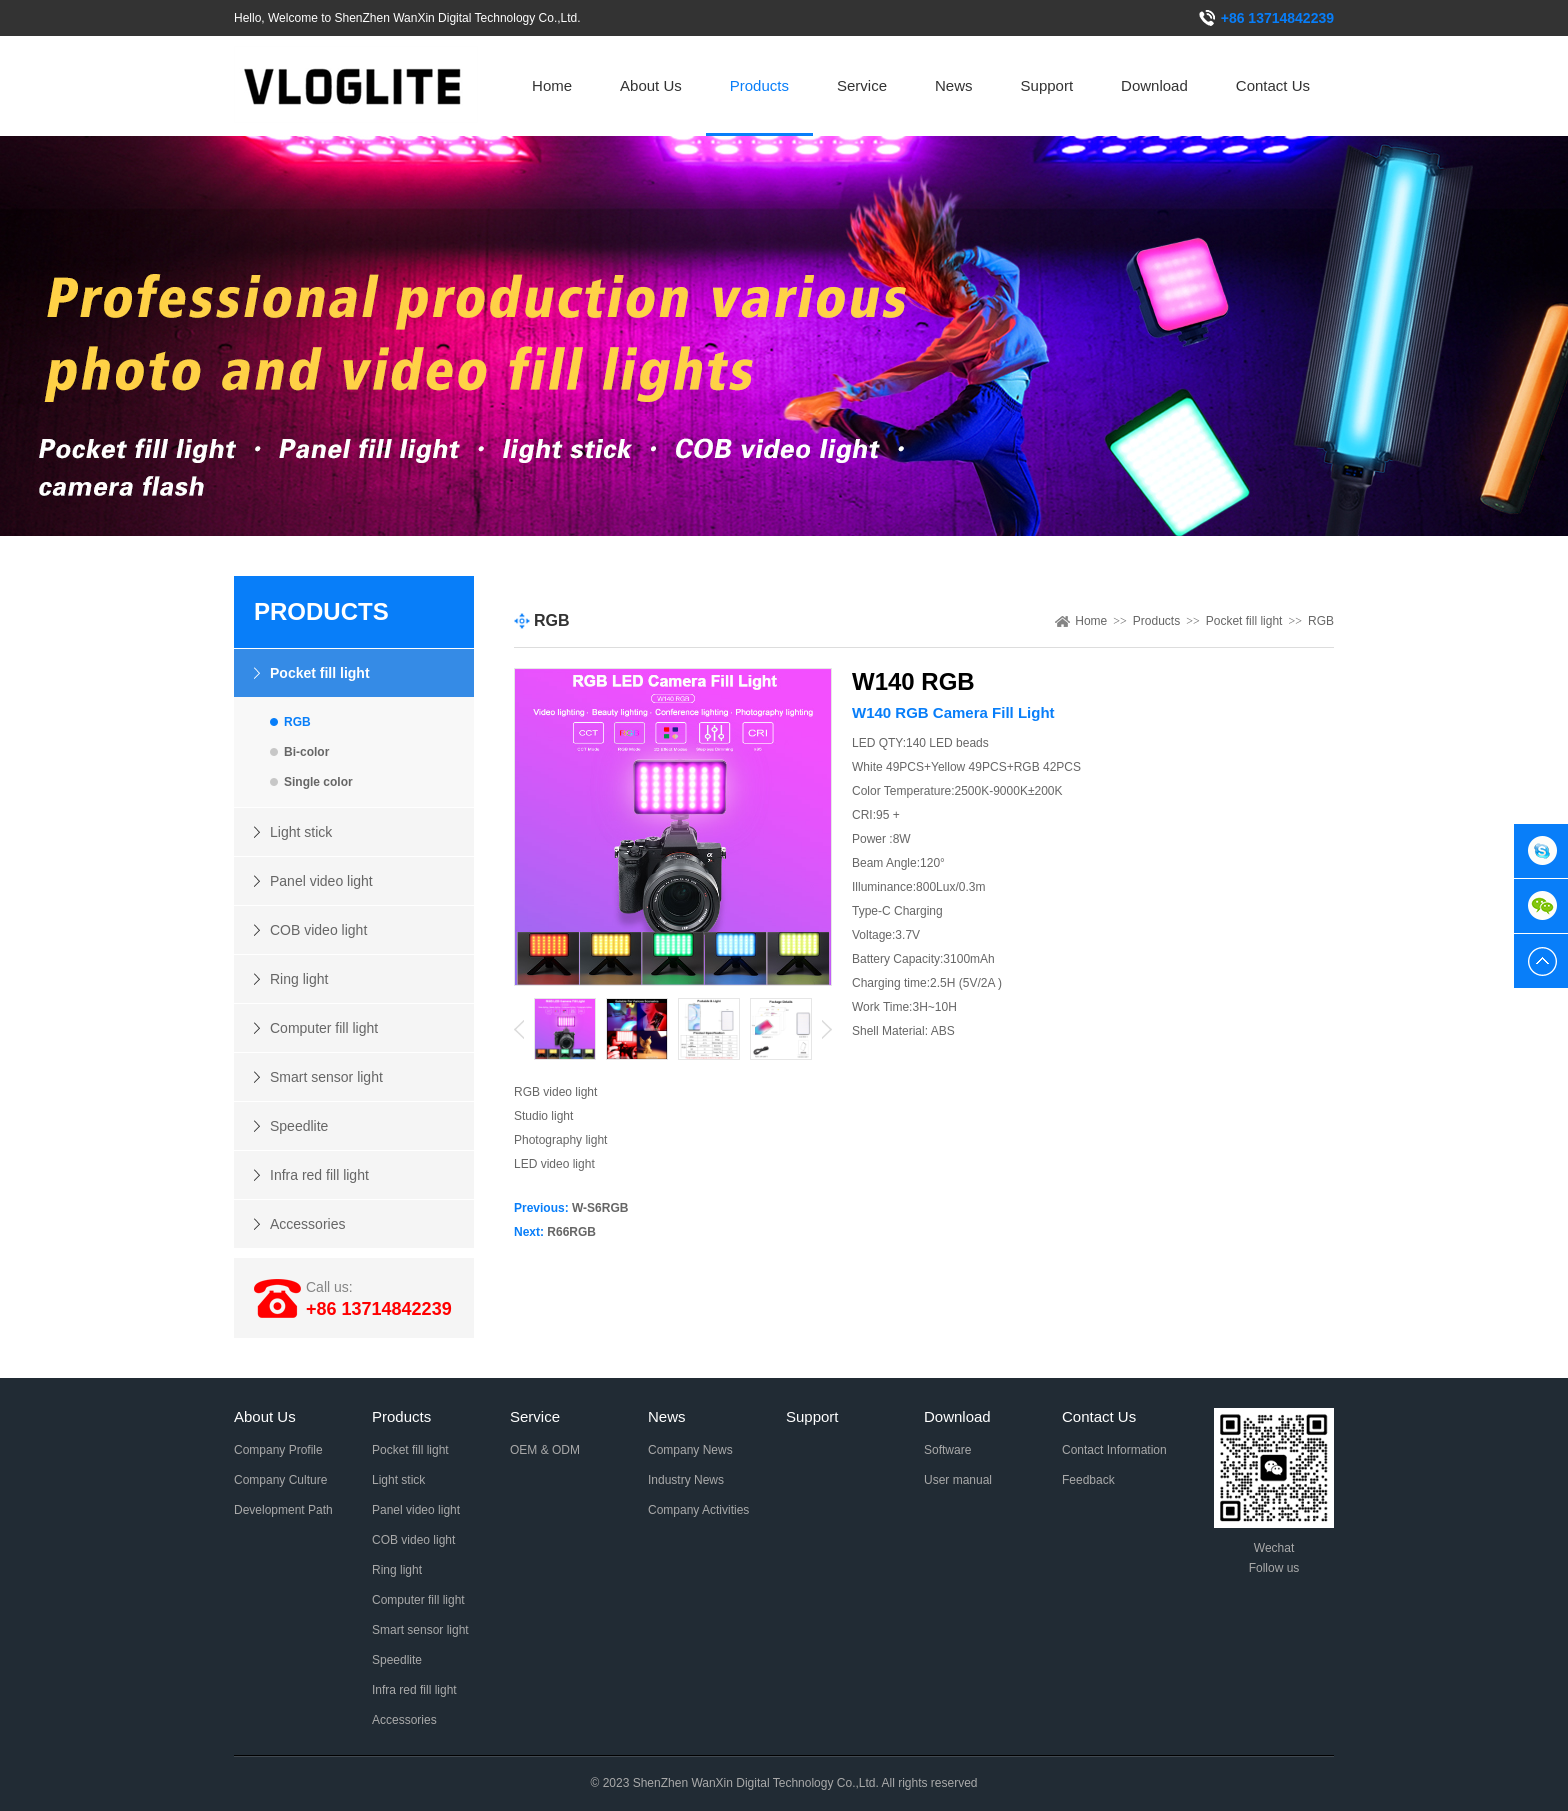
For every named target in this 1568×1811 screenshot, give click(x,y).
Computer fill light (324, 1028)
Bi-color (306, 752)
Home (552, 85)
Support (1047, 85)
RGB (297, 722)
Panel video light (321, 881)
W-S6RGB (600, 1208)
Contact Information (1114, 1450)
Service (862, 85)
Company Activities (698, 1510)
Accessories (307, 1224)
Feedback (1088, 1480)
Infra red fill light (319, 1175)
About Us (651, 85)
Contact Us (1273, 85)
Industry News (686, 1480)
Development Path (283, 1510)
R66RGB (571, 1232)
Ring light (299, 979)
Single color (318, 782)
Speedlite (299, 1126)
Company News (690, 1450)
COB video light (318, 930)
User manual (958, 1480)
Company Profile (278, 1450)
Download (1154, 85)
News (954, 85)
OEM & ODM (545, 1450)
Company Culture (280, 1480)
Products (759, 85)
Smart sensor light (326, 1077)
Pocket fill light (320, 673)
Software (947, 1450)
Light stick (301, 832)
